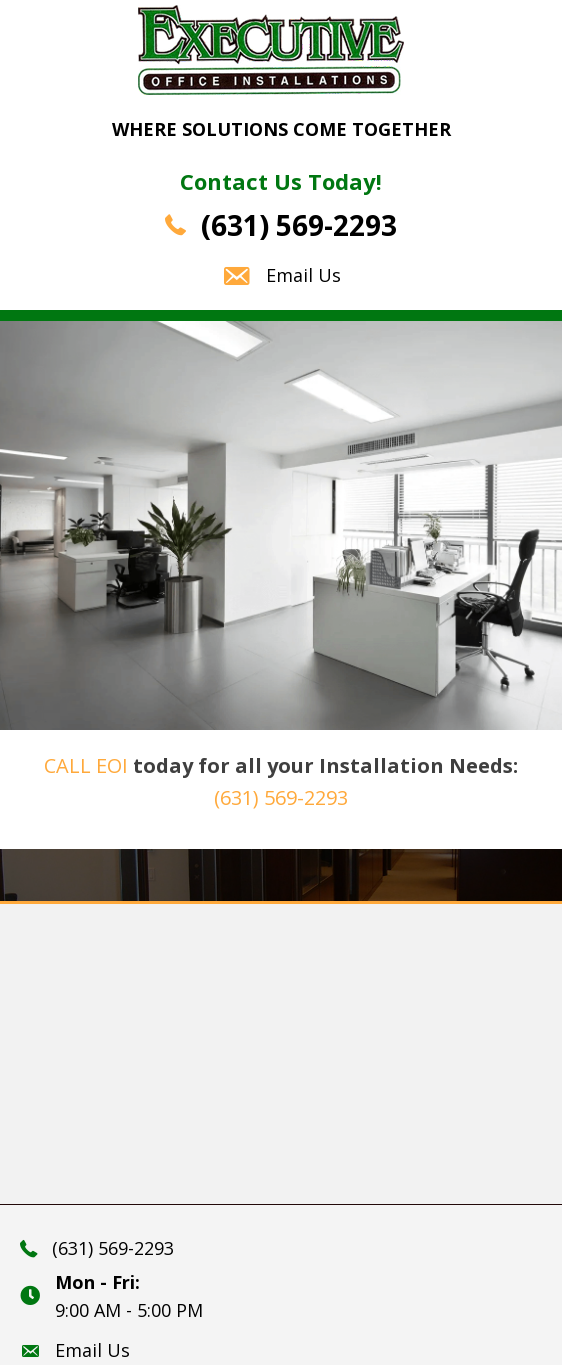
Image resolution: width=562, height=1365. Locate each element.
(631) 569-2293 (299, 225)
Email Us (303, 275)
